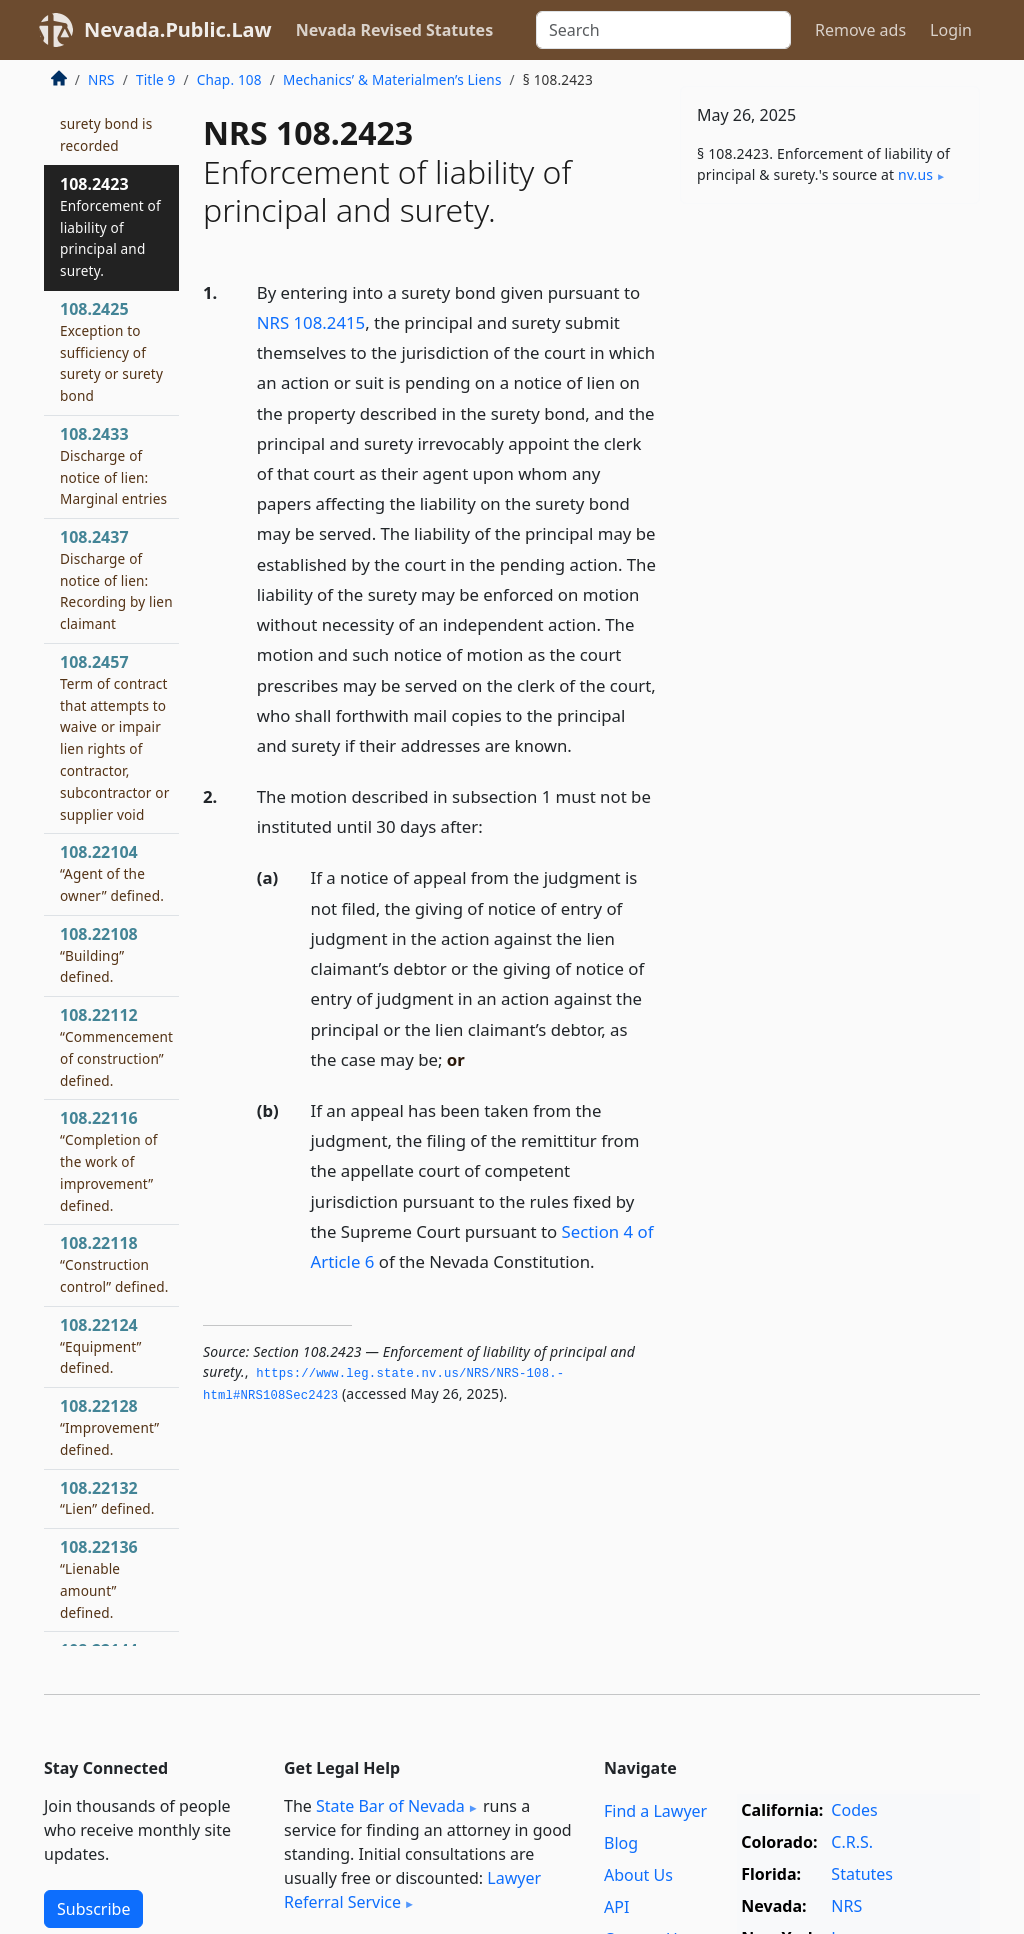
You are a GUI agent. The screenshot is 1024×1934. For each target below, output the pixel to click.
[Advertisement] (830, 357)
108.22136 (99, 1578)
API (616, 1907)
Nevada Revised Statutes (395, 30)
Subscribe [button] (93, 1909)
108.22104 (112, 873)
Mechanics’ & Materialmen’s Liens (392, 79)
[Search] (663, 30)
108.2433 (113, 465)
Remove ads (860, 30)
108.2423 (110, 226)
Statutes (862, 1874)
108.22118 (114, 1264)
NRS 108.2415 (311, 322)
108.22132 (107, 1498)
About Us (638, 1875)
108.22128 (109, 1427)
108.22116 (109, 1160)
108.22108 (99, 955)
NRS (101, 79)
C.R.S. (852, 1842)
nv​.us (915, 174)
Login (951, 30)
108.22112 (116, 1046)
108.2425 (111, 351)
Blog (621, 1843)
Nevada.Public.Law (178, 29)
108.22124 (101, 1346)
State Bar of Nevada (390, 1806)
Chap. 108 (229, 79)
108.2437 (116, 579)
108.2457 (115, 737)
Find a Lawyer (655, 1811)
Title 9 (156, 79)
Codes (854, 1810)
